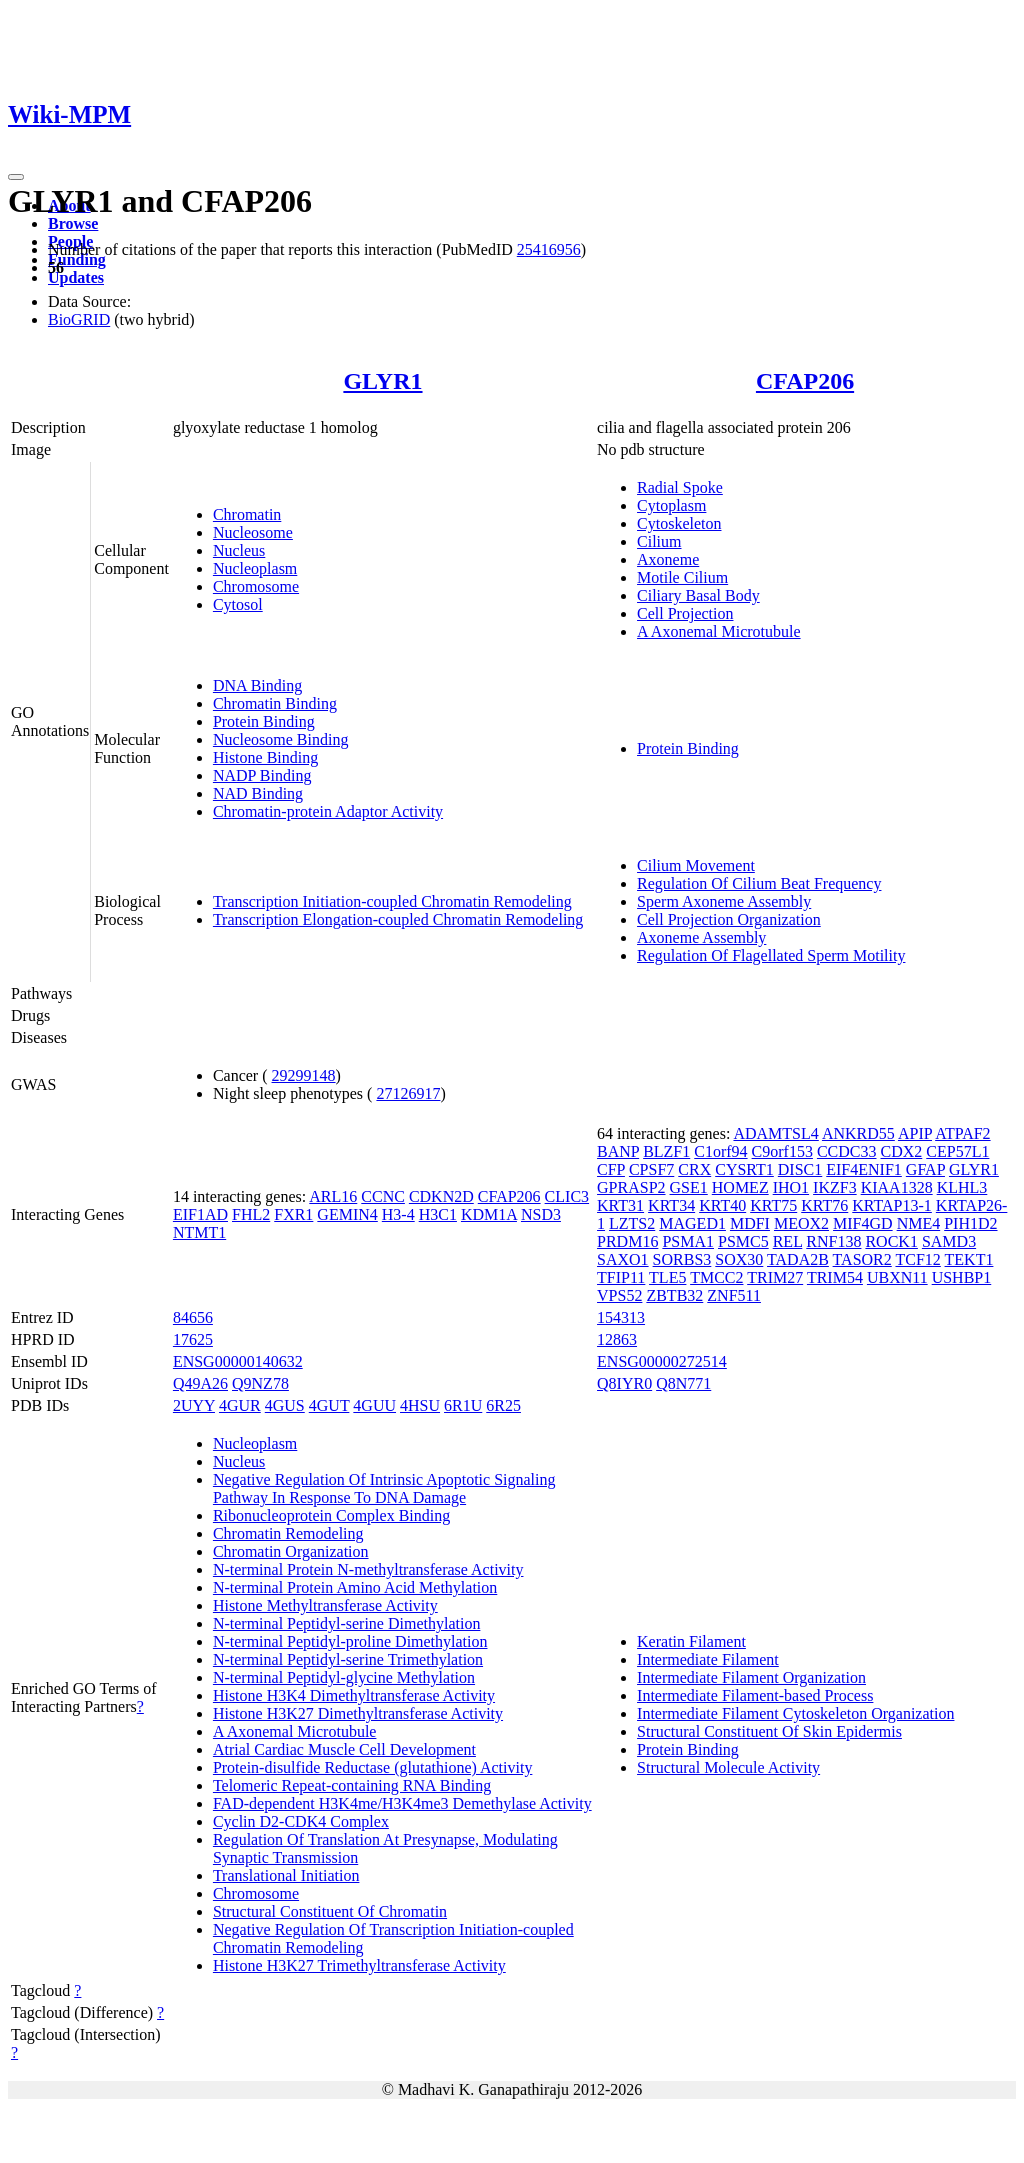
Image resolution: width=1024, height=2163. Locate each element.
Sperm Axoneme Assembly (724, 901)
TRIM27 (775, 1277)
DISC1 (800, 1169)
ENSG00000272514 (662, 1361)
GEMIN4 (347, 1214)
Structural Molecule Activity (728, 1767)
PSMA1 (688, 1241)
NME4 (919, 1223)
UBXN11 (897, 1277)
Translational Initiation (286, 1875)
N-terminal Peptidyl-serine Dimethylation (347, 1623)
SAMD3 (949, 1241)
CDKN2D (441, 1196)
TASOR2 (862, 1259)
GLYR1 (382, 381)
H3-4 (398, 1214)
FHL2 (251, 1214)
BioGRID (79, 319)
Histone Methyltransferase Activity (325, 1605)
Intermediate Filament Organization (751, 1677)
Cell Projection (685, 613)
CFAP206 (805, 381)
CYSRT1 (744, 1169)
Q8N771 (683, 1383)
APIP (915, 1133)
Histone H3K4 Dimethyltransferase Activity (354, 1695)
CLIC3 (567, 1196)
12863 (617, 1339)
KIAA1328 (897, 1187)
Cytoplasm (671, 505)
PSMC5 (743, 1241)
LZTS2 (632, 1223)
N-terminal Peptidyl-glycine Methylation (344, 1677)
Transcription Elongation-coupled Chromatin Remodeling (398, 919)
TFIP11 (621, 1277)
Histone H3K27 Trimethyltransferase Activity (359, 1965)
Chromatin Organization (291, 1551)
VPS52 (619, 1295)
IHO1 (791, 1187)
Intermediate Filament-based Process (755, 1695)
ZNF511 (734, 1295)
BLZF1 (666, 1151)
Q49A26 (200, 1383)
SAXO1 (623, 1259)
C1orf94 (720, 1151)
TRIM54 (835, 1277)
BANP (618, 1151)
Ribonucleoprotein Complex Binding (331, 1515)
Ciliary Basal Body (698, 595)
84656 (193, 1317)
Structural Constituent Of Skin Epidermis (769, 1731)
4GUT (329, 1405)
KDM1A (489, 1214)
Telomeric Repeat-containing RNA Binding (352, 1785)
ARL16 (333, 1196)
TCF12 (917, 1259)
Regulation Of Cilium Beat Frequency (759, 883)
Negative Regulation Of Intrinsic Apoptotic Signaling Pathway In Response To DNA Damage (384, 1488)
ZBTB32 (674, 1295)
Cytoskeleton (679, 523)
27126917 (408, 1093)
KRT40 (722, 1205)
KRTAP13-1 (892, 1205)
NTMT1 (199, 1232)
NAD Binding (258, 793)
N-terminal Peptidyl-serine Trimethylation (348, 1659)
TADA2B (798, 1259)
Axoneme (668, 559)
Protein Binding (264, 721)
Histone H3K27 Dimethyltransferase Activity (358, 1713)
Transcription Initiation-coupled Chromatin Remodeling (392, 901)
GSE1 (689, 1187)
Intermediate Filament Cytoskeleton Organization (795, 1713)
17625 (193, 1339)
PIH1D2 (970, 1223)
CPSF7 (651, 1169)
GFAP (925, 1169)
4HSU (420, 1405)
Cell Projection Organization (729, 919)
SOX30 (739, 1259)
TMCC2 (716, 1277)
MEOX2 (801, 1223)
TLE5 (667, 1277)
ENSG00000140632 (238, 1361)
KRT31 (620, 1205)
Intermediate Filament (708, 1659)
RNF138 (833, 1241)
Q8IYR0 (624, 1383)
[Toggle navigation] (16, 177)
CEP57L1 (957, 1151)
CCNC (383, 1196)
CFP (611, 1169)
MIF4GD (863, 1223)
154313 (621, 1317)
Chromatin (247, 514)
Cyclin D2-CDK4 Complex (301, 1821)
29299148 (304, 1075)
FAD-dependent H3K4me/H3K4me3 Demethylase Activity (402, 1803)
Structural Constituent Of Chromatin (330, 1911)
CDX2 (902, 1151)
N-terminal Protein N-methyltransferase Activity (368, 1569)
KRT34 (671, 1205)
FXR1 (293, 1214)
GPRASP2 (631, 1187)
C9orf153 (782, 1151)
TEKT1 (969, 1259)
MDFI (750, 1223)
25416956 (549, 249)
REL (788, 1241)
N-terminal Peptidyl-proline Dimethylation (350, 1641)
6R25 (503, 1405)
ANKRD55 (858, 1133)
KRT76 (824, 1205)
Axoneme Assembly (701, 937)
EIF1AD (200, 1214)
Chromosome (256, 586)
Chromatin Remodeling (288, 1533)
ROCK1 (891, 1241)
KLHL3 (962, 1187)
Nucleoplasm (255, 568)
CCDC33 (847, 1151)
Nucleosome (253, 532)
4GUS (285, 1405)
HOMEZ (740, 1187)
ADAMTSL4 (775, 1133)
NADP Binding (262, 775)
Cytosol (238, 604)
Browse (73, 223)
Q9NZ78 (260, 1383)
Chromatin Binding (275, 703)
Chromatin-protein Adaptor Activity (328, 811)
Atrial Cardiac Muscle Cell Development (344, 1749)
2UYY (194, 1405)
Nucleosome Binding (281, 739)
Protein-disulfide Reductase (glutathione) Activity (372, 1767)
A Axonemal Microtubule (719, 631)
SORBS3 (682, 1259)
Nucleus (239, 550)
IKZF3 (835, 1187)
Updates (76, 277)
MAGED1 (692, 1223)
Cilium (659, 541)
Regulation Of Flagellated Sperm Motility (771, 955)
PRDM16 (627, 1241)
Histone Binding (265, 757)
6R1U (463, 1405)
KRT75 (773, 1205)
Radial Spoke (680, 487)
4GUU (374, 1405)
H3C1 (438, 1214)
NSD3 (541, 1214)
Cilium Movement (696, 865)
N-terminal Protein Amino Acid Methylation (355, 1587)
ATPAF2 (962, 1133)
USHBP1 (962, 1277)
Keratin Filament (691, 1641)
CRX (694, 1169)
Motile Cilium (682, 577)
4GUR (240, 1405)
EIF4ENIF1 (864, 1169)
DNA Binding (257, 685)
